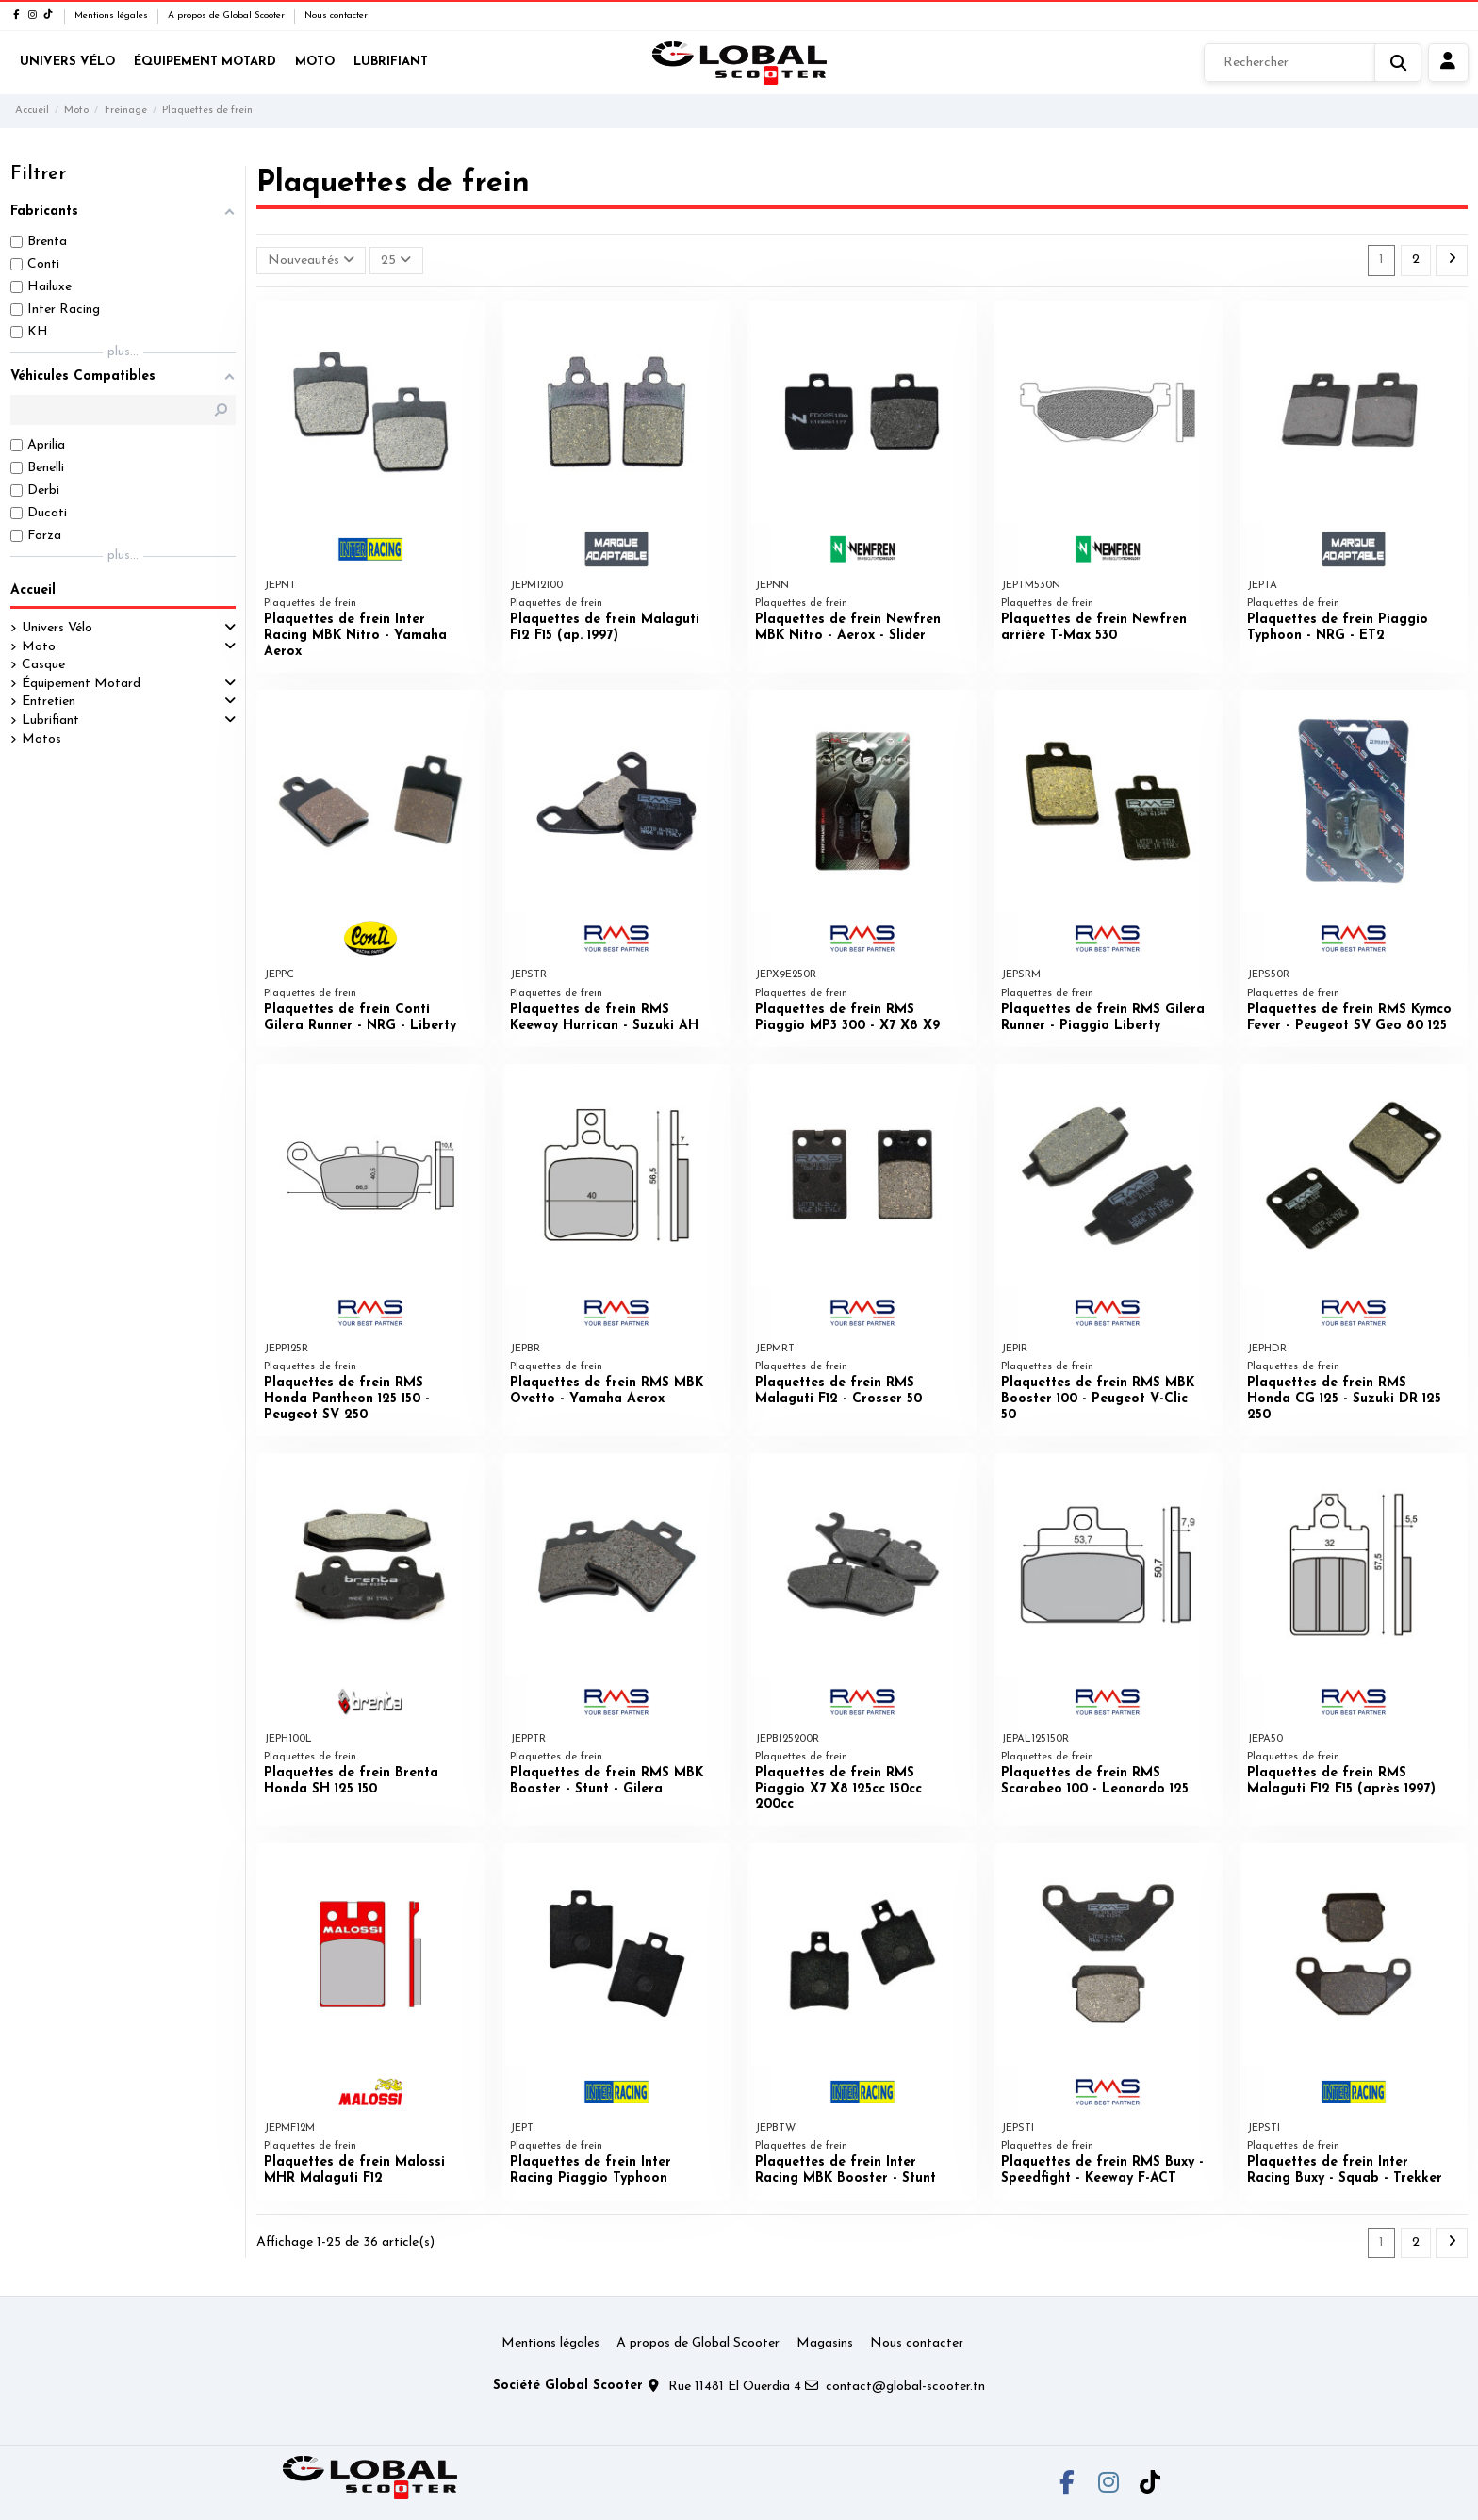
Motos (41, 739)
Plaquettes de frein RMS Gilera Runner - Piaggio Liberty (1103, 1018)
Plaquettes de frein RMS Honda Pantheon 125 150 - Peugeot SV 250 (347, 1399)
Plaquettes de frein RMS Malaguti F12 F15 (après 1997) (1341, 1781)
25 (396, 260)
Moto (39, 647)
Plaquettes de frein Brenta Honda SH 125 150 (351, 1781)
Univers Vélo (57, 628)
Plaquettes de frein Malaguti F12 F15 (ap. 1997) (604, 628)
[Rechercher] (1312, 63)
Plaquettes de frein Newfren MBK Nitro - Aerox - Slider (848, 628)
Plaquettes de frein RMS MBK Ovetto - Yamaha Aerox (606, 1391)
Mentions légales (112, 15)
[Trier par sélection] (311, 260)
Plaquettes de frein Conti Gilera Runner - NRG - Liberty (360, 1018)
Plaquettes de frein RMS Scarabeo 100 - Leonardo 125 (1095, 1781)
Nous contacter (336, 15)
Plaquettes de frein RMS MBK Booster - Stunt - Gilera (606, 1781)
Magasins (824, 2343)
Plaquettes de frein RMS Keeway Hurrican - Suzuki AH (604, 1018)
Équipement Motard (81, 684)
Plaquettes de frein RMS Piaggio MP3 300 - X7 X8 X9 (847, 1018)
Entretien (48, 702)
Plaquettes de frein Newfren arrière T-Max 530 (1094, 628)
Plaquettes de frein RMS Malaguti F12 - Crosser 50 (838, 1391)
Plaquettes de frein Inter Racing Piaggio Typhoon (590, 2170)
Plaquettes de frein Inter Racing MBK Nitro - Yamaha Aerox (355, 636)
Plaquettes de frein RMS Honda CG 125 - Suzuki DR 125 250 (1344, 1399)
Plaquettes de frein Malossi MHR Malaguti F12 (354, 2170)
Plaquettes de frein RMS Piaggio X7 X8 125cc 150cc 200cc (838, 1789)
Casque (43, 665)
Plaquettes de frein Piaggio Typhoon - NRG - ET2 (1337, 628)
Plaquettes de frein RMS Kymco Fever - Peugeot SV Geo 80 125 (1349, 1018)
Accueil (33, 590)
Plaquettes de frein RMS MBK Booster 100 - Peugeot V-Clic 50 (1097, 1399)
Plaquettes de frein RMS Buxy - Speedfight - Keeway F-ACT (1102, 2170)
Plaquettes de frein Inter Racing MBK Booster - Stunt (845, 2170)
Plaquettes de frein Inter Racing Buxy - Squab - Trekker (1344, 2170)
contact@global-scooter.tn (905, 2387)
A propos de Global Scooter (227, 15)
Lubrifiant (50, 720)
